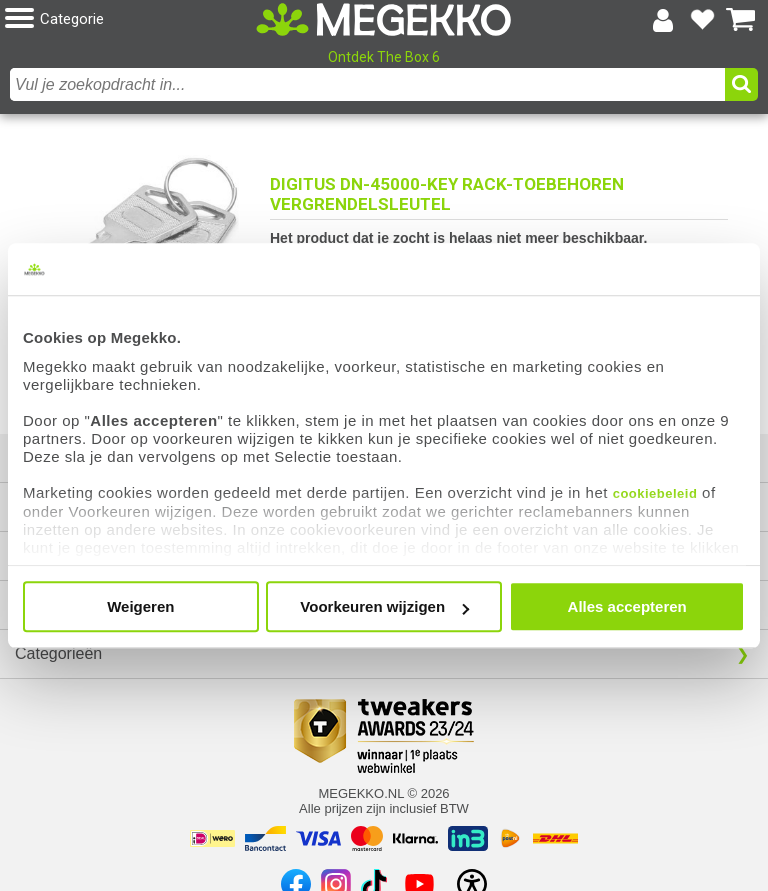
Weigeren (140, 606)
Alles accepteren (627, 606)
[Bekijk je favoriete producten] (702, 20)
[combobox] (367, 84)
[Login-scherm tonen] (663, 20)
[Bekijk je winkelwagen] (741, 20)
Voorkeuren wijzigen (384, 606)
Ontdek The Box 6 (384, 57)
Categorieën (58, 653)
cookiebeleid (655, 493)
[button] (130, 19)
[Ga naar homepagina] (384, 20)
